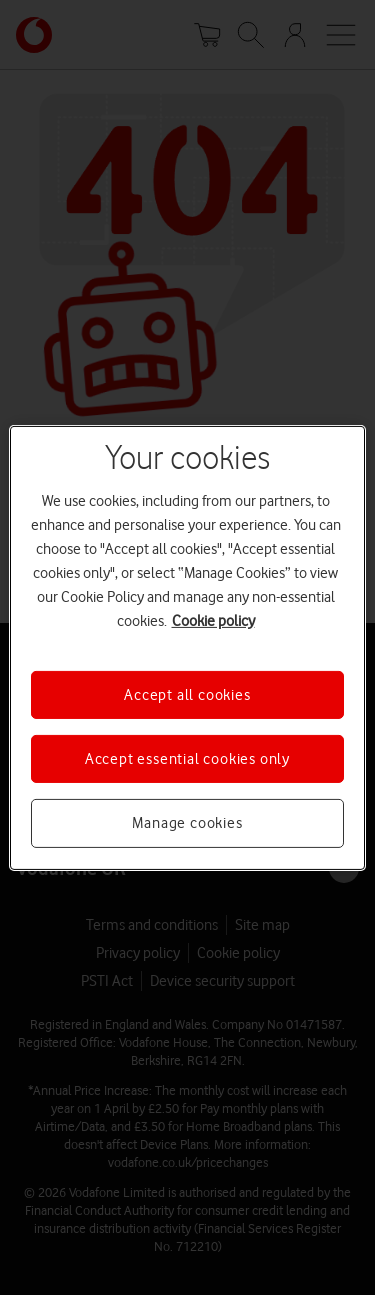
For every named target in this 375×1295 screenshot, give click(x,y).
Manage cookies (187, 823)
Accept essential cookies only (187, 759)
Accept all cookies (187, 694)
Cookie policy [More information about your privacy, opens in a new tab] (213, 620)
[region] (187, 647)
